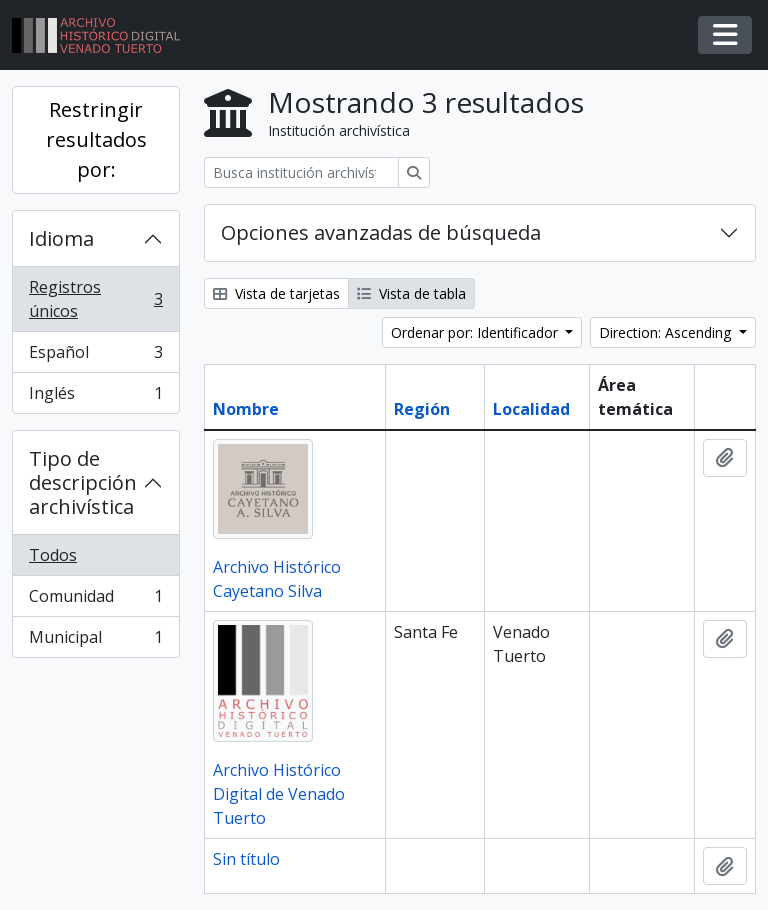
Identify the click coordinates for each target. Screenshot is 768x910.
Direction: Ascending (667, 332)
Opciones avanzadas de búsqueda (381, 232)
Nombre (246, 409)
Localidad (531, 409)
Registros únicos (95, 299)
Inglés (95, 397)
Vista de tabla (411, 293)
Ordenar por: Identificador (476, 332)
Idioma (61, 238)
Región (422, 409)
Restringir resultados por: (96, 139)
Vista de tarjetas (276, 293)
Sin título (246, 859)
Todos (53, 555)
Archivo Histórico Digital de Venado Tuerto (279, 794)
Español (95, 356)
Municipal (95, 641)
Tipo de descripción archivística (83, 482)
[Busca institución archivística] (301, 172)
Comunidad (95, 600)
